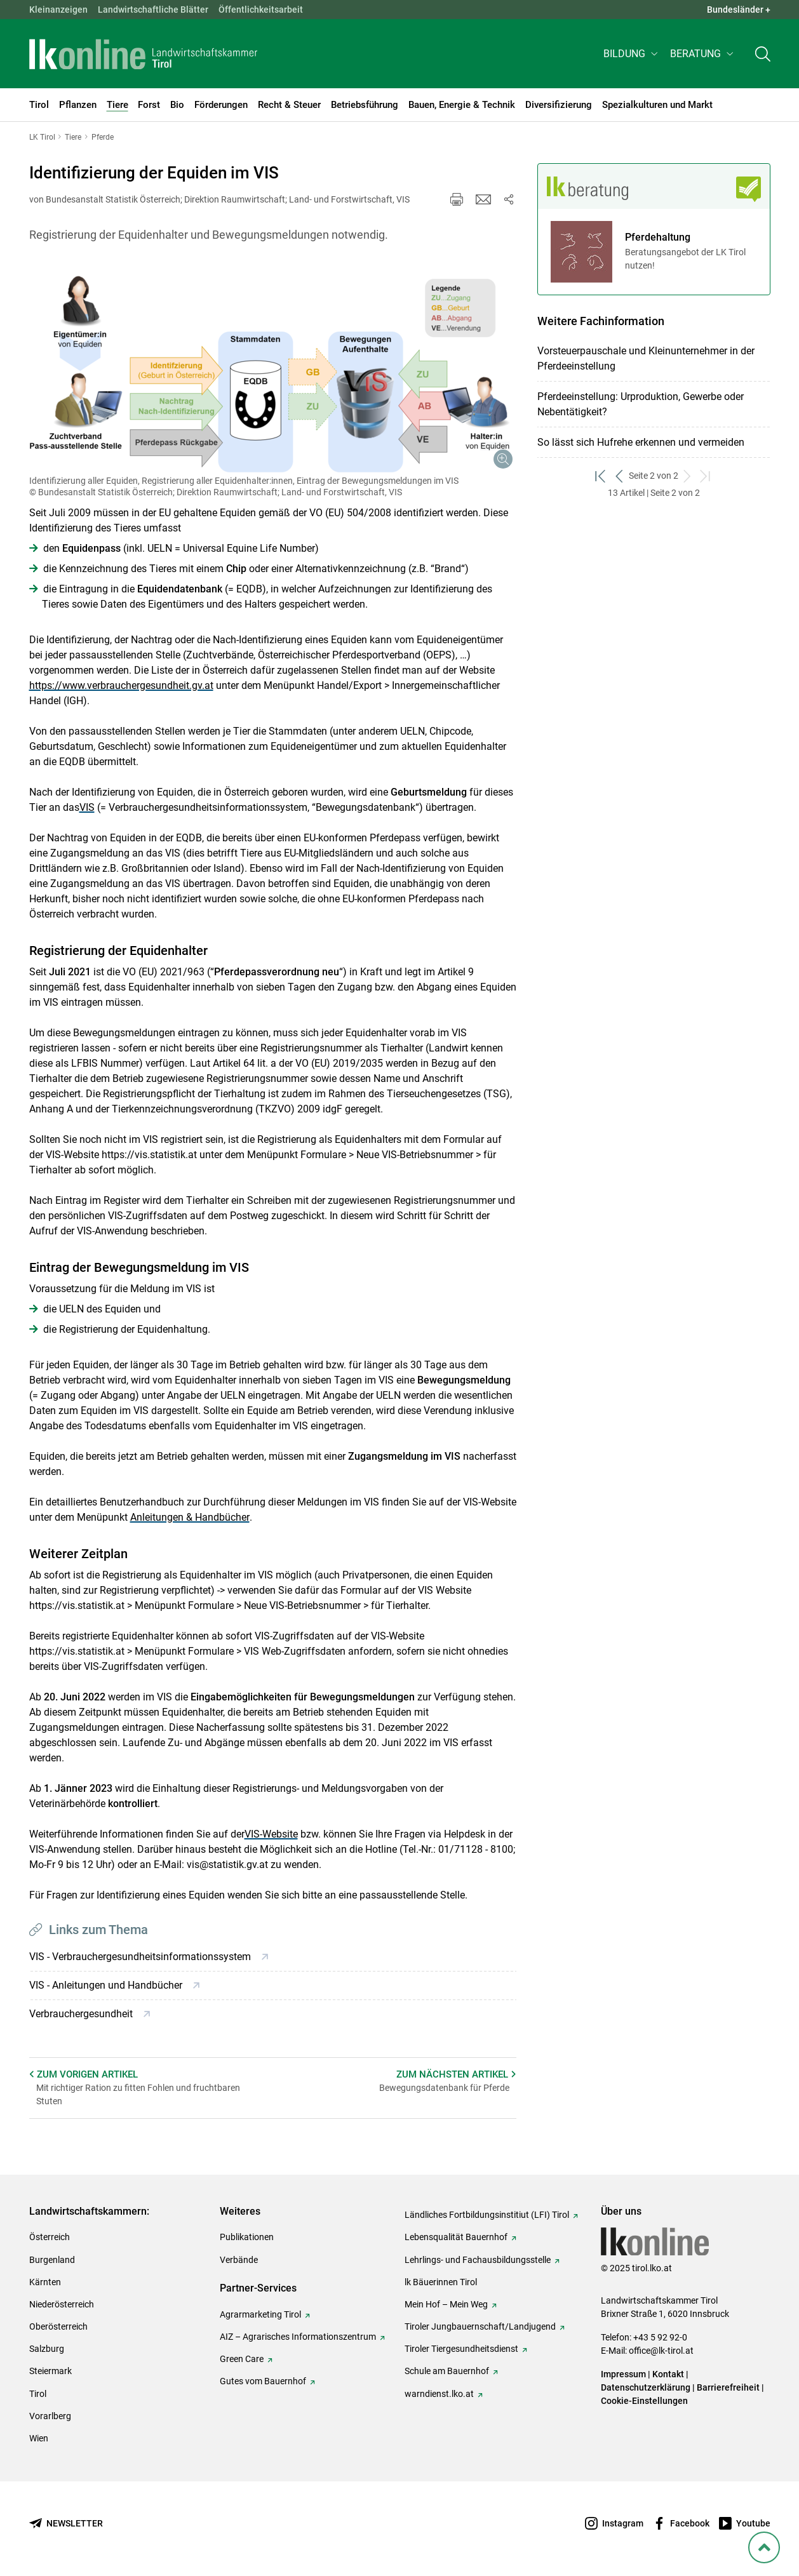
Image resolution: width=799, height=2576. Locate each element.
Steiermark (50, 2371)
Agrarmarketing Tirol (260, 2314)
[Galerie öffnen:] (272, 367)
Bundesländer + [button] (738, 9)
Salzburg (46, 2349)
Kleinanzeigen (58, 9)
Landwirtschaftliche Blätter (153, 9)
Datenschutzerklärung (645, 2387)
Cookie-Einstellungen (644, 2401)
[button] (631, 55)
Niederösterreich (61, 2304)
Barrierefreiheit (728, 2387)
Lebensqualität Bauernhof (456, 2237)
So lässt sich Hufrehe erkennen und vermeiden (640, 442)
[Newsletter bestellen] (66, 2523)
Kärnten (45, 2282)
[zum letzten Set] (706, 476)
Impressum (623, 2374)
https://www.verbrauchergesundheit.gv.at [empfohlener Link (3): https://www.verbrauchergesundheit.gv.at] (121, 685)
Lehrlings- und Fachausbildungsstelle (478, 2260)
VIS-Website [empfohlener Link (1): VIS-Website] (271, 1834)
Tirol (37, 2394)
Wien (38, 2438)
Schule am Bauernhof (447, 2371)
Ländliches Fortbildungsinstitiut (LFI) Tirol (487, 2215)
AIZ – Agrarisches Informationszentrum (298, 2337)
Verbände (239, 2260)
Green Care (242, 2359)
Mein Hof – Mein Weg (446, 2304)
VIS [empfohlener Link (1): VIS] (87, 807)
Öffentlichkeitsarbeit (260, 9)
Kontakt (668, 2374)
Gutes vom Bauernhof (263, 2381)
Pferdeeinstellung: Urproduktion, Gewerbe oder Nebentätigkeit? (640, 404)
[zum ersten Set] (601, 476)
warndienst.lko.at (439, 2394)
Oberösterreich (58, 2326)
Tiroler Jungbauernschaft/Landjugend (480, 2326)
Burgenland (52, 2260)
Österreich (49, 2237)
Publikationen (247, 2237)
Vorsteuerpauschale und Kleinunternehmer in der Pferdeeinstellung (646, 358)
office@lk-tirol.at (661, 2351)
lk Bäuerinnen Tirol (441, 2282)
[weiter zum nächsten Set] (687, 476)
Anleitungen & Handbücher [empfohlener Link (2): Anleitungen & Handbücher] (190, 1517)
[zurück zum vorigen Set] (620, 476)
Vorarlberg (50, 2416)
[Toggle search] (762, 55)
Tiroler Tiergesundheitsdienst (461, 2349)
